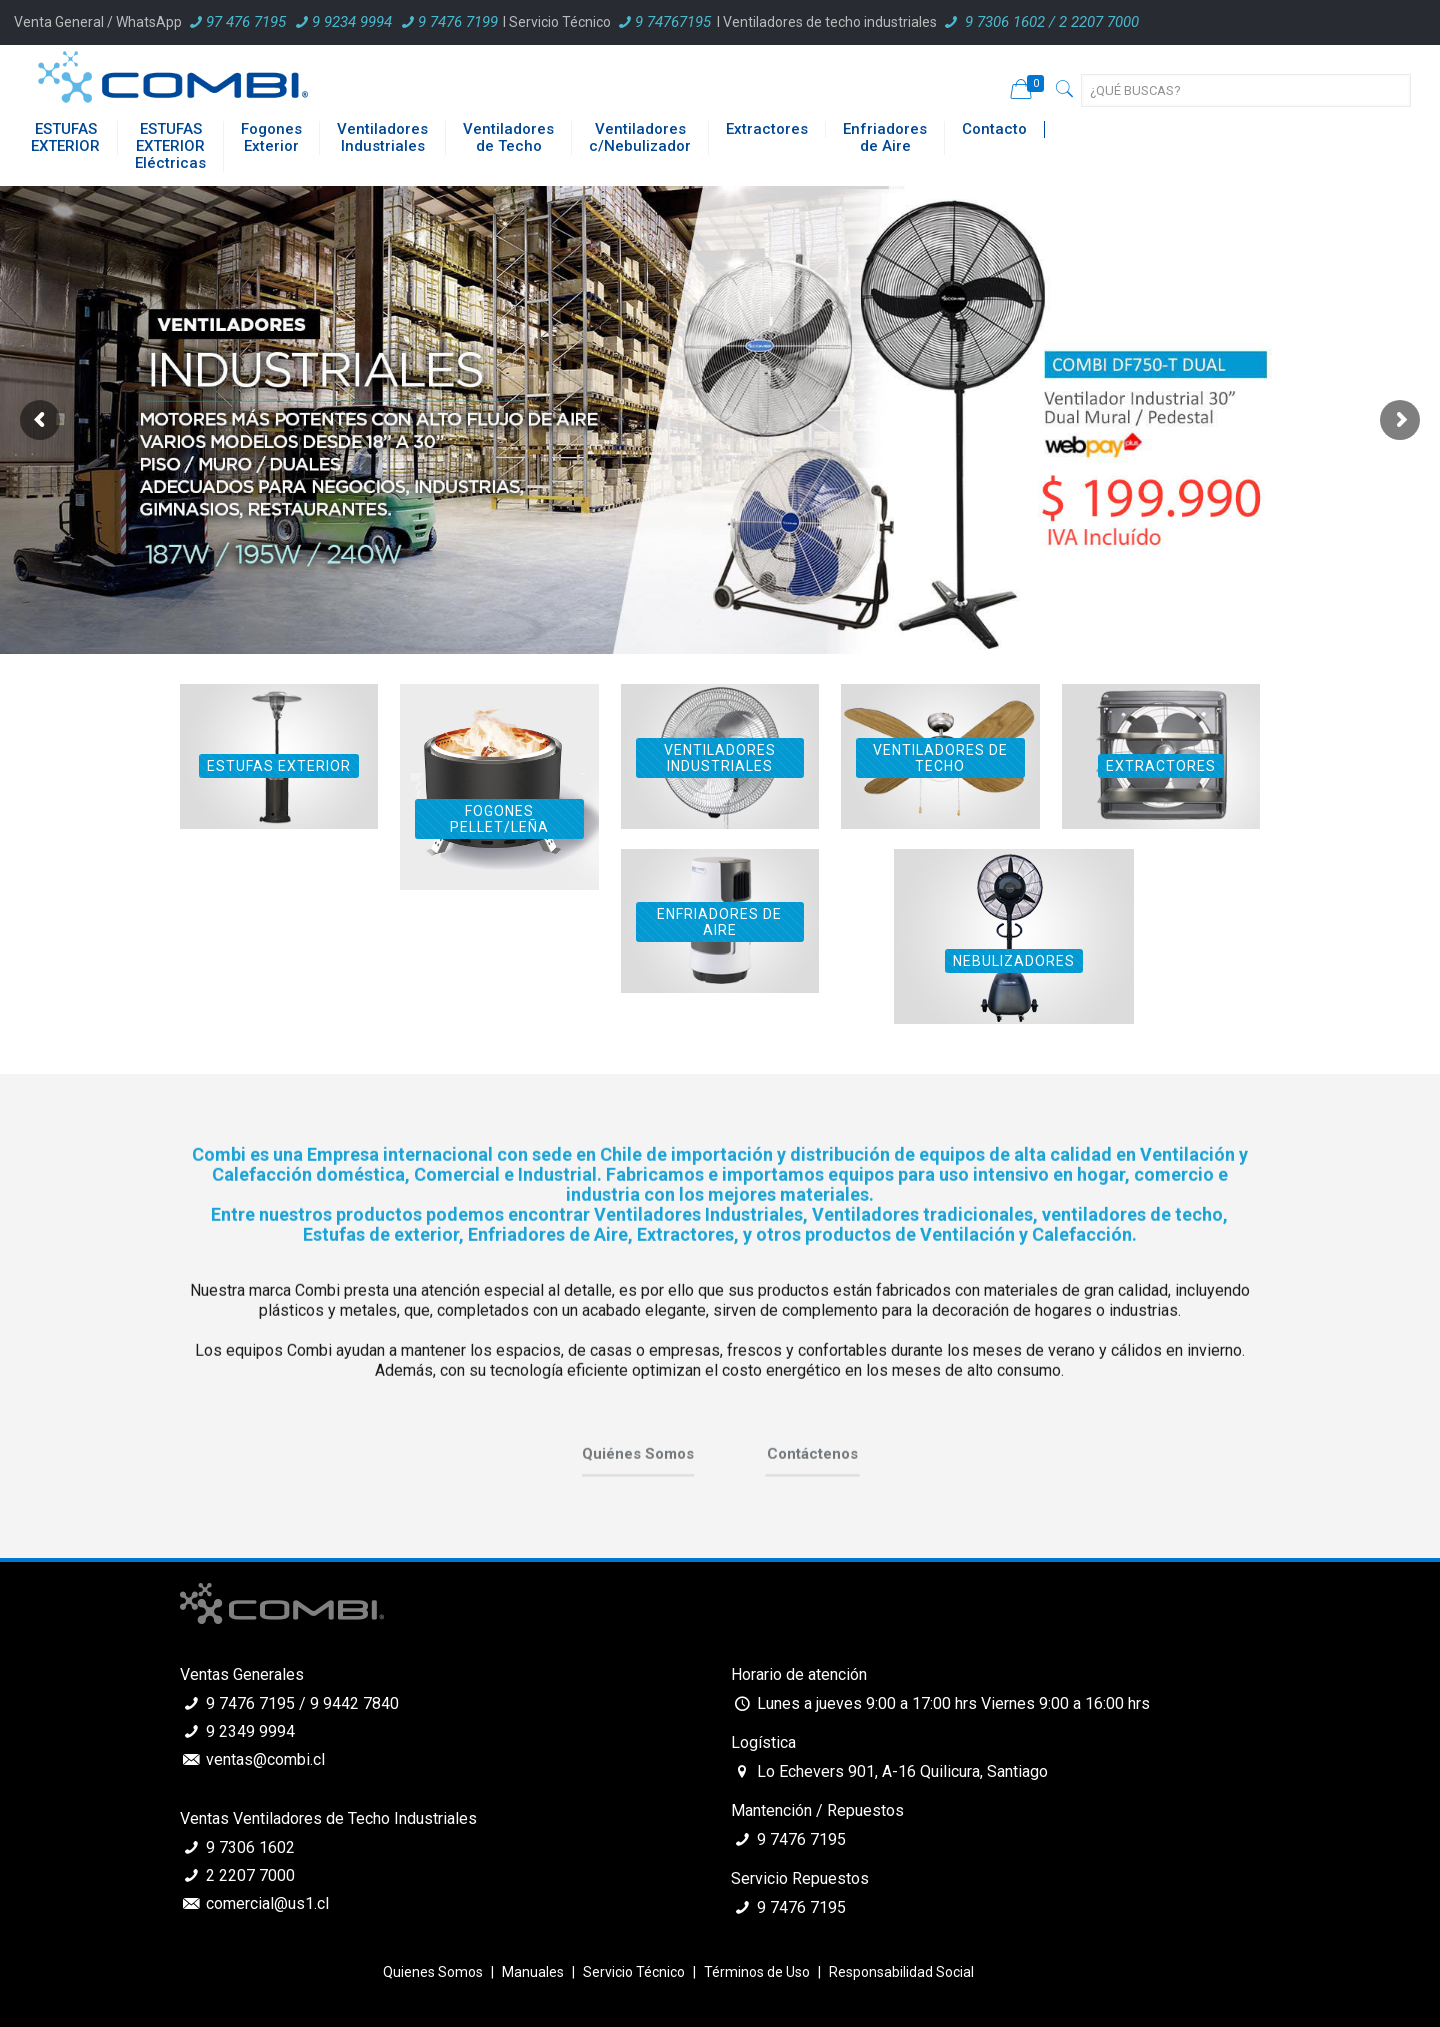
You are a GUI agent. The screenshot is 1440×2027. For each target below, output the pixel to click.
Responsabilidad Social (901, 1972)
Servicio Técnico (634, 1972)
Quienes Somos (433, 1972)
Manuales (533, 1972)
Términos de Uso (757, 1972)
